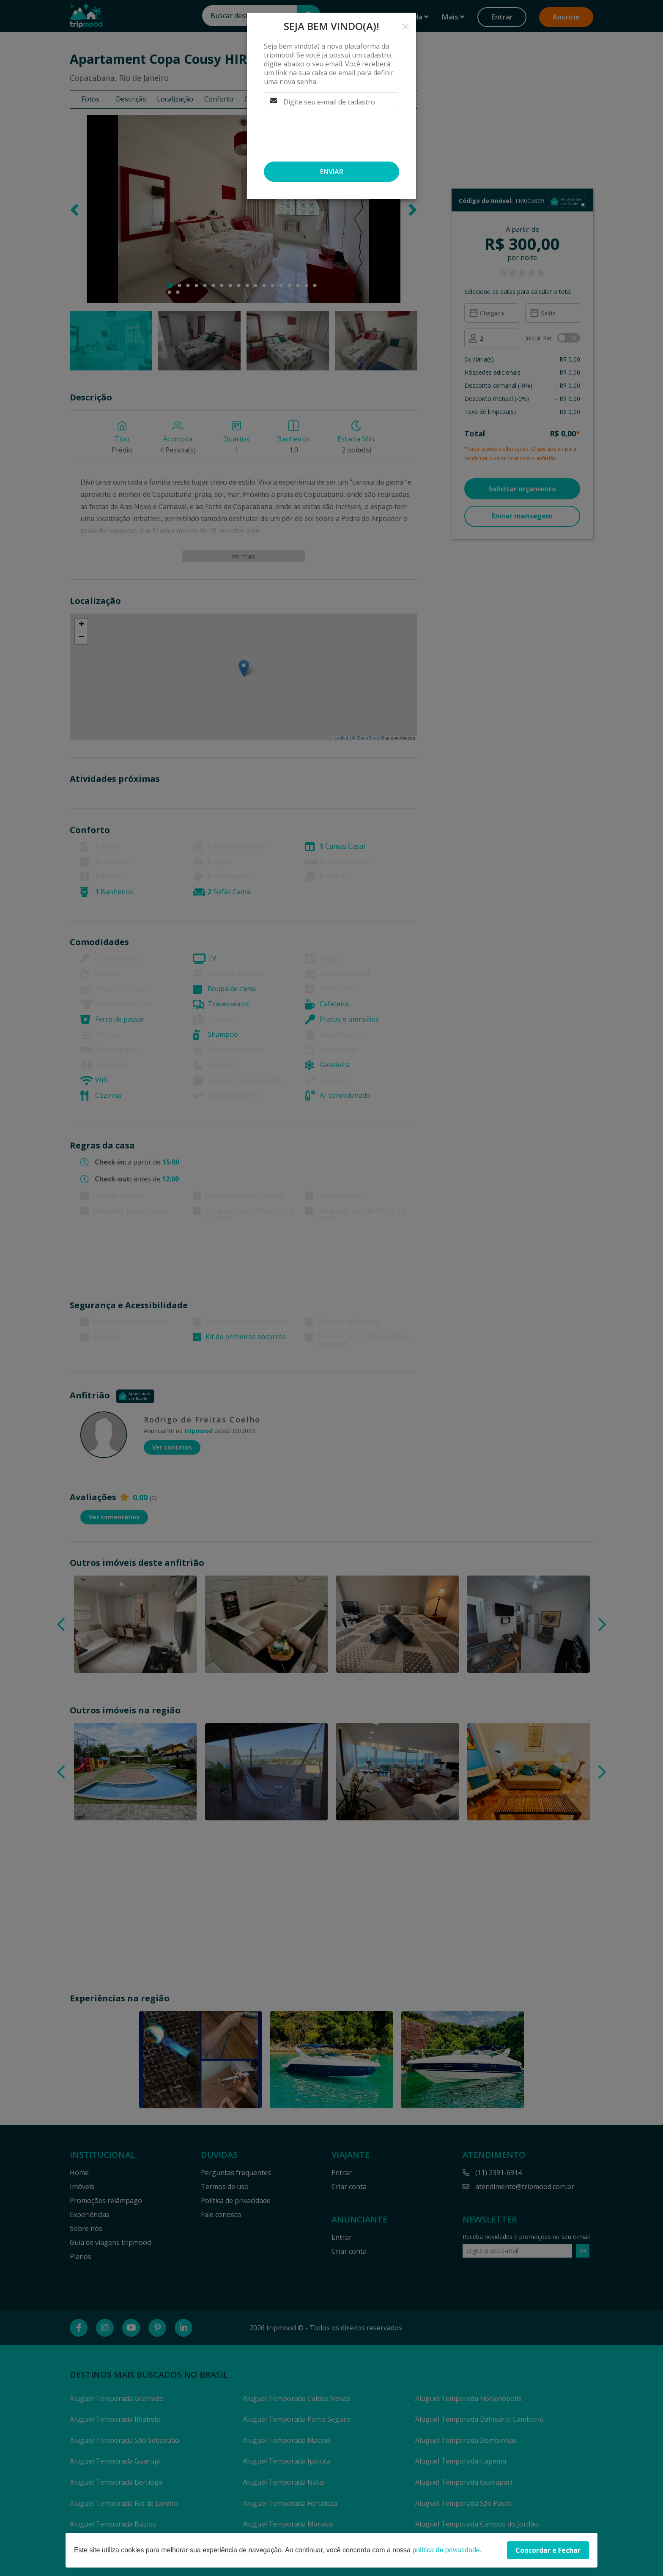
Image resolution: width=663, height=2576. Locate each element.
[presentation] (328, 136)
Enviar (331, 171)
